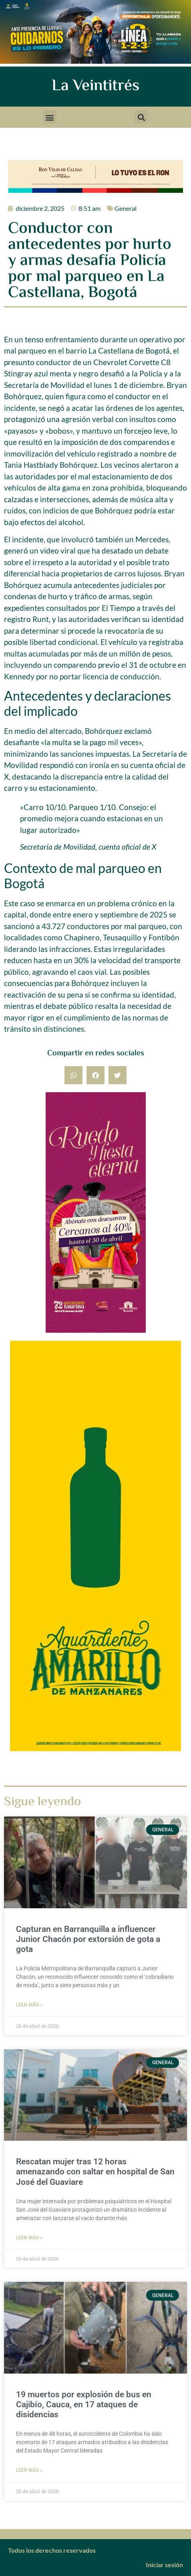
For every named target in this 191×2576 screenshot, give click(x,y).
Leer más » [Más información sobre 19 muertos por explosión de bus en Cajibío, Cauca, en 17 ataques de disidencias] (29, 2470)
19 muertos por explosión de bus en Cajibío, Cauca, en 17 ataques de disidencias (83, 2404)
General (126, 208)
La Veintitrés (95, 86)
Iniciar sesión (164, 2564)
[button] (49, 117)
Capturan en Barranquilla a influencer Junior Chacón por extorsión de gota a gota (88, 1939)
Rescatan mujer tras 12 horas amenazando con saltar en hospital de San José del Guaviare (95, 2171)
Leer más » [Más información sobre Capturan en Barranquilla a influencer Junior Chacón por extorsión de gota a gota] (29, 2005)
